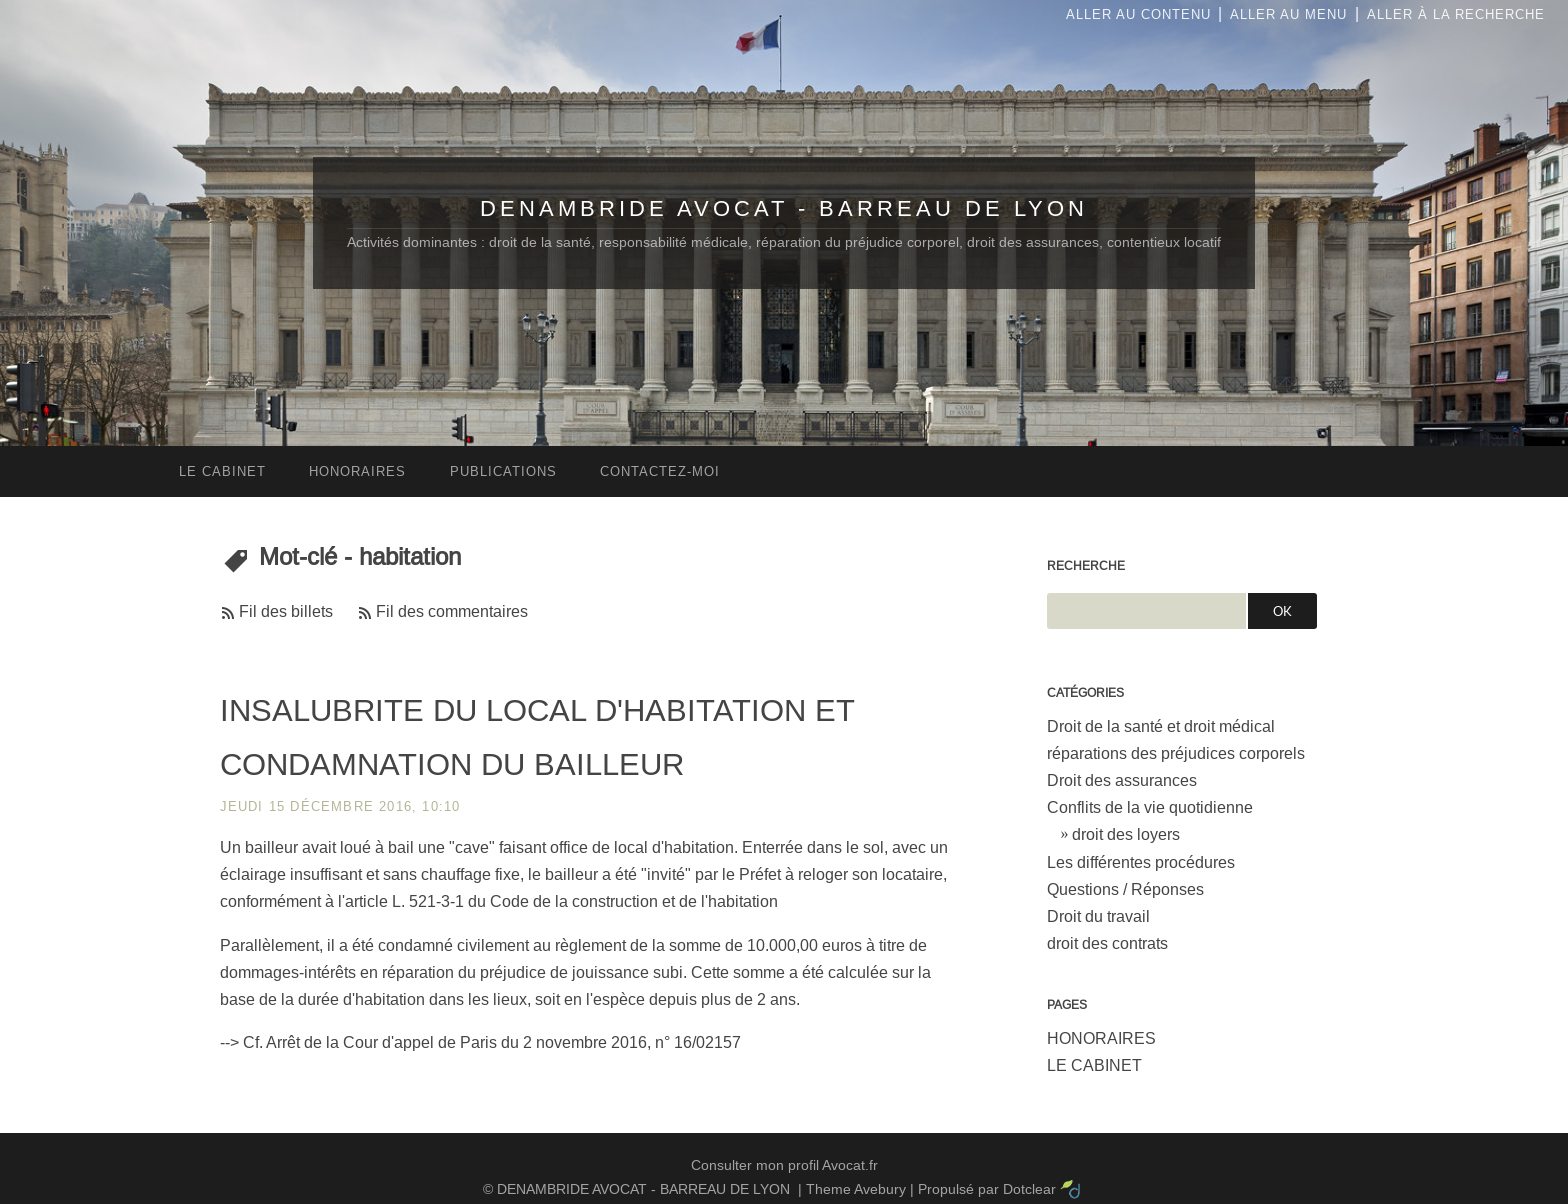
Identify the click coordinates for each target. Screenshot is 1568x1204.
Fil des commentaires (452, 611)
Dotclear (1029, 1189)
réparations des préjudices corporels (1176, 753)
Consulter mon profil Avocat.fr (784, 1165)
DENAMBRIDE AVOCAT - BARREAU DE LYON (784, 208)
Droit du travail (1098, 916)
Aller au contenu (1138, 14)
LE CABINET (1094, 1065)
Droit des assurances (1122, 780)
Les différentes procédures (1141, 862)
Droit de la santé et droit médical (1161, 726)
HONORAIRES (1101, 1038)
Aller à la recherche (1456, 14)
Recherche (1086, 566)
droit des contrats (1107, 943)
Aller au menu (1288, 14)
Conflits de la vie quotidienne (1150, 807)
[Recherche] (1147, 611)
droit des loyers (1126, 834)
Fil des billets (286, 611)
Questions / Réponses (1125, 889)
